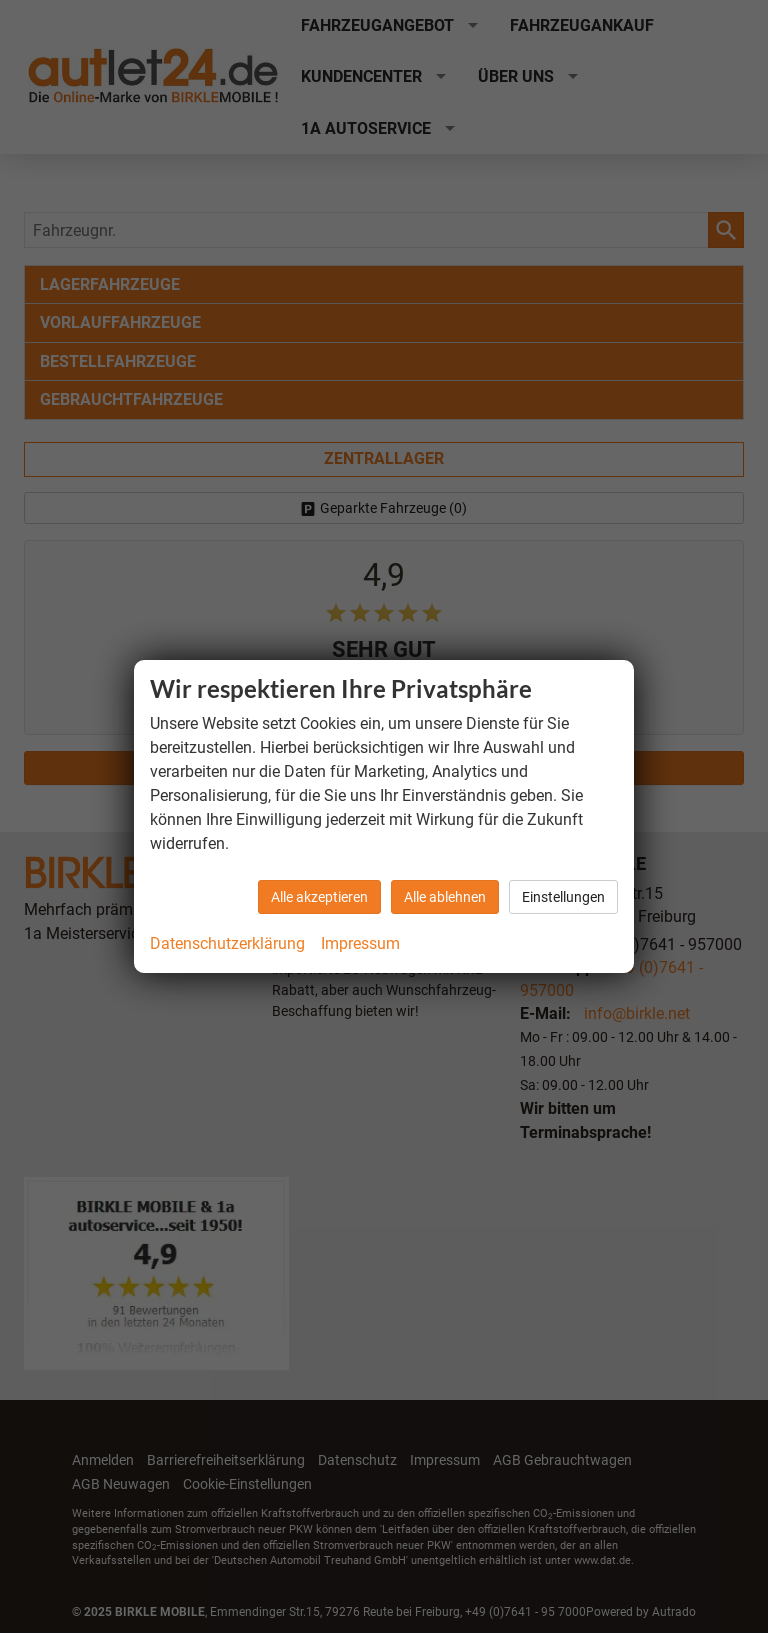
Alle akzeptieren (319, 897)
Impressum (360, 943)
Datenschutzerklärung (227, 943)
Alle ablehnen (445, 897)
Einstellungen (563, 897)
